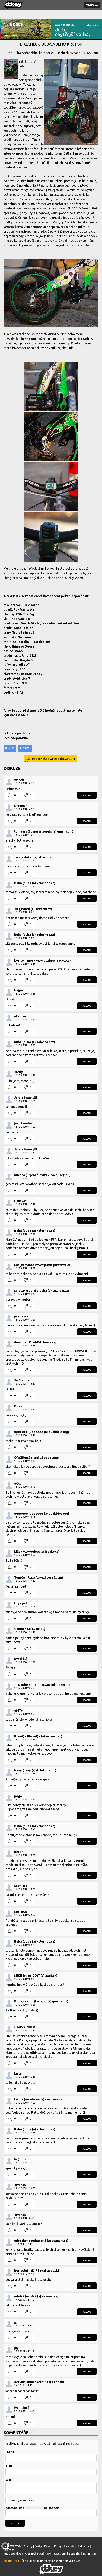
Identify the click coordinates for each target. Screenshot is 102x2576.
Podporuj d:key (13, 2553)
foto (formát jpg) (22, 2501)
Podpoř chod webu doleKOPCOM (53, 758)
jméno (9, 2451)
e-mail (9, 2465)
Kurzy (58, 2546)
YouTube (74, 2553)
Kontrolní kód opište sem (51, 2511)
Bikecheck (62, 52)
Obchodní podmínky (38, 2553)
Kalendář (70, 2546)
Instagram (89, 2553)
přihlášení (58, 2443)
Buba (11, 748)
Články (28, 2546)
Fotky (38, 2546)
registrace (72, 2443)
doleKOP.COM (12, 2546)
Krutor (26, 748)
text (8, 2479)
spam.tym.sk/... (16, 2168)
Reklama (83, 2546)
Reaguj (87, 795)
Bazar (48, 2546)
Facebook (60, 2553)
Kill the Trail (11, 2560)
